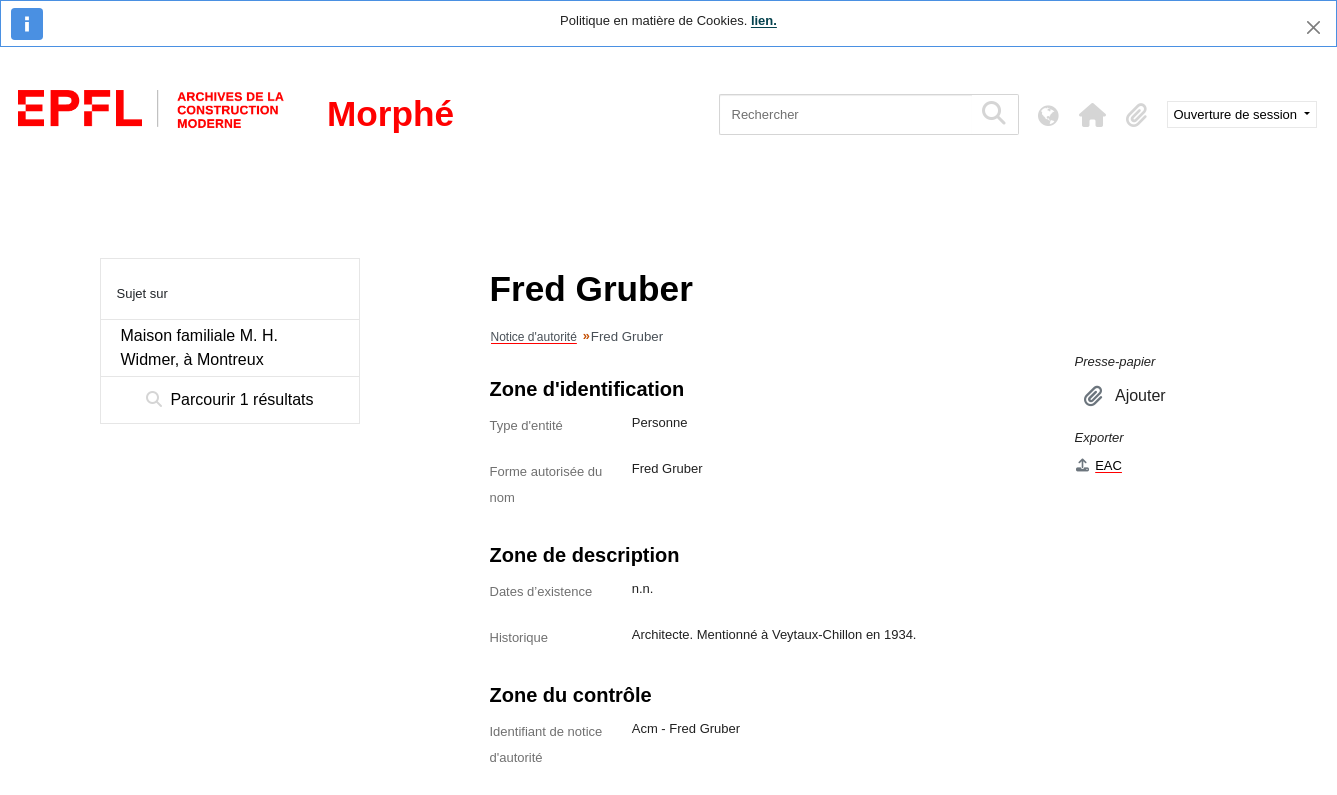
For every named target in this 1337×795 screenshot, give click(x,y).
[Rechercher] (845, 114)
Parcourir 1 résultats (230, 399)
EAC (1098, 465)
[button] (1093, 115)
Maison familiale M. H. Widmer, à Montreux (199, 347)
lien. (764, 20)
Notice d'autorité (534, 337)
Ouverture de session (1237, 114)
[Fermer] (1313, 27)
